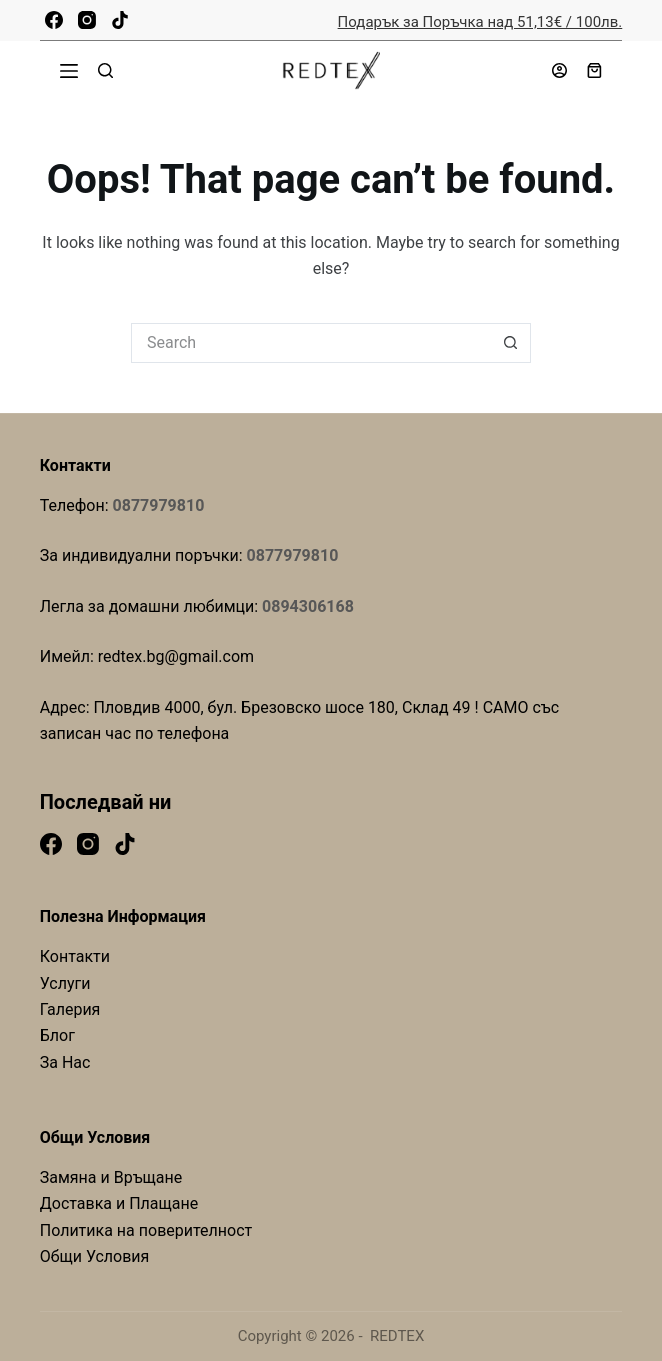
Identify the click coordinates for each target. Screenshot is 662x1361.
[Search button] (511, 343)
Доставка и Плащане (119, 1203)
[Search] (105, 70)
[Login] (559, 70)
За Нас (65, 1062)
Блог (57, 1035)
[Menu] (69, 71)
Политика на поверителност (146, 1230)
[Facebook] (54, 20)
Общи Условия (95, 1256)
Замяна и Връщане (111, 1177)
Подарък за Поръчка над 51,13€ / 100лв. (480, 22)
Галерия (70, 1009)
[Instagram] (87, 20)
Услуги (65, 983)
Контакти (75, 956)
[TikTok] (120, 20)
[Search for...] (311, 343)
